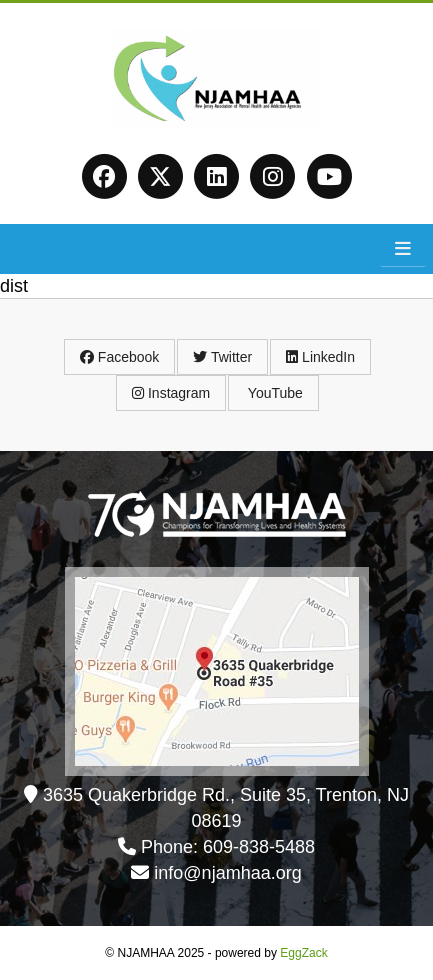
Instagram (171, 393)
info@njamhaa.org (227, 873)
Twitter (222, 357)
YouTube (273, 393)
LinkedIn (320, 357)
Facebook (119, 357)
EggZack (303, 953)
